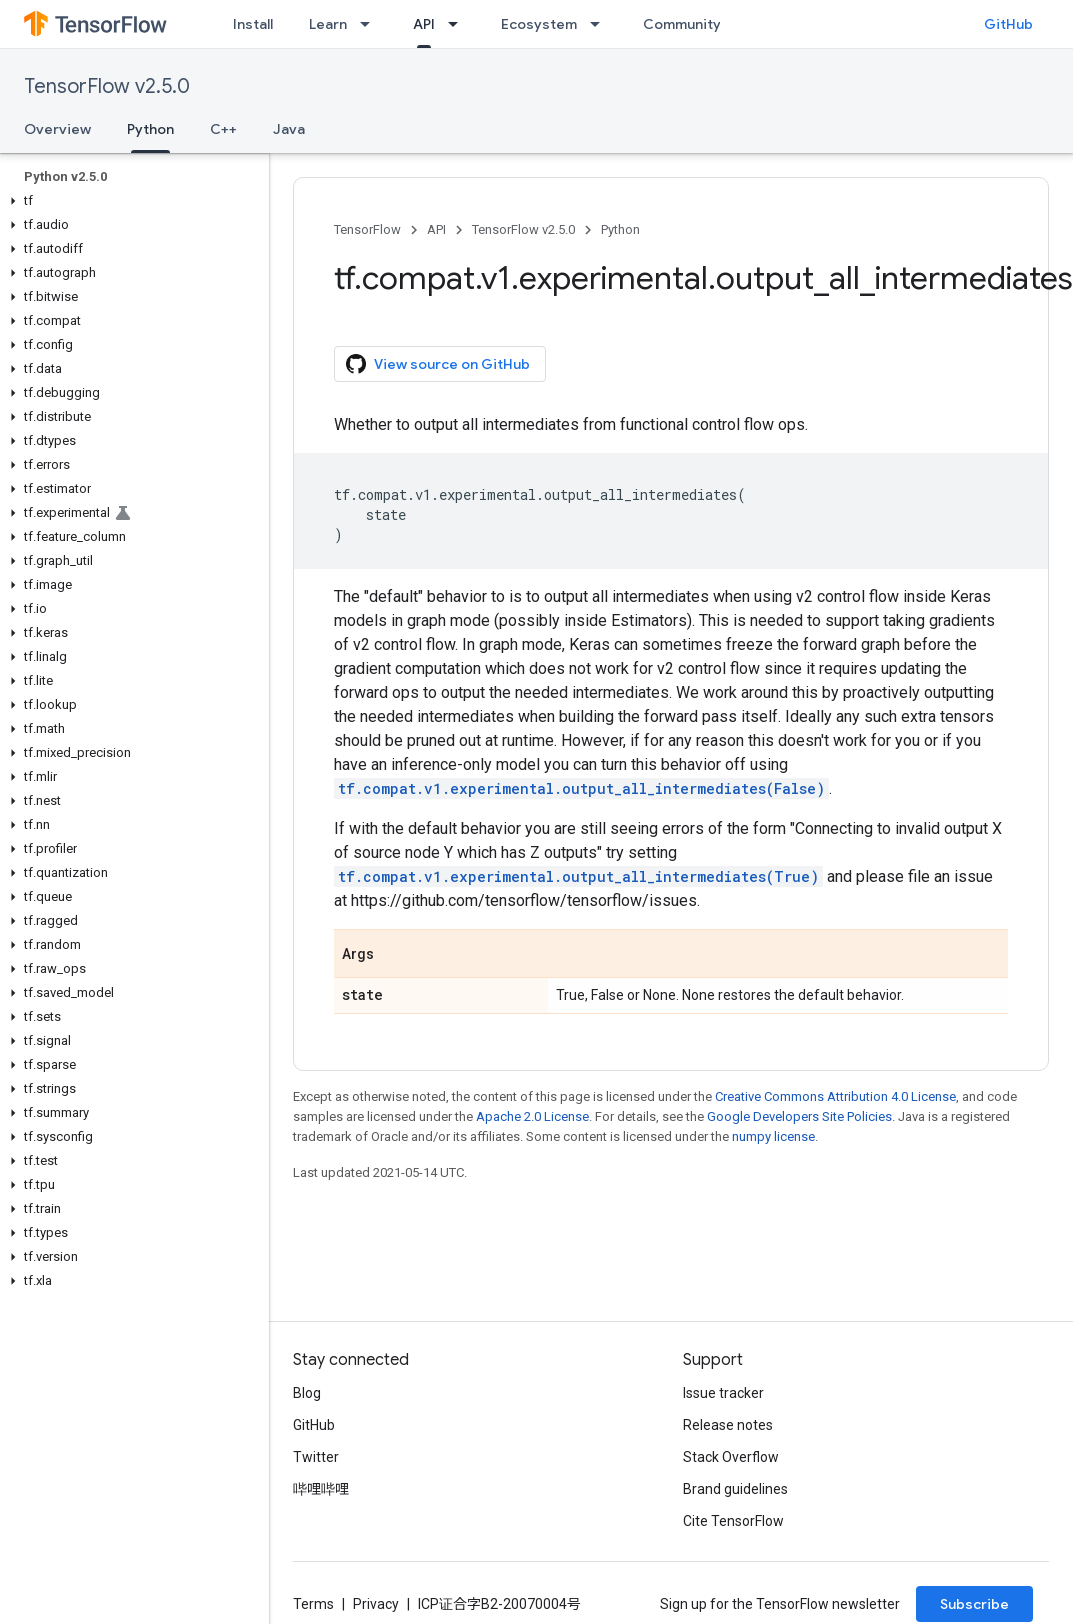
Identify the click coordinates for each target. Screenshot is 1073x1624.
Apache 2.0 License (532, 1116)
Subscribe (974, 1604)
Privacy (376, 1604)
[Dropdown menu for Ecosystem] (601, 24)
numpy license (773, 1136)
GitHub (1008, 24)
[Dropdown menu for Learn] (371, 24)
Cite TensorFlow (733, 1521)
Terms (313, 1604)
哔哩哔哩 (321, 1489)
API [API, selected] (424, 24)
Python (620, 229)
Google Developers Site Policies (799, 1116)
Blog (307, 1393)
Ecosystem (539, 24)
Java (289, 129)
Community (682, 24)
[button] (130, 201)
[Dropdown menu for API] (459, 24)
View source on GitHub (438, 364)
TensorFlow (367, 229)
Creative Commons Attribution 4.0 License (835, 1096)
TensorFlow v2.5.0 (107, 86)
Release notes (728, 1425)
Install (253, 24)
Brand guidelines (735, 1489)
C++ (223, 129)
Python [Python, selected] (150, 129)
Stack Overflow (731, 1457)
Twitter (316, 1457)
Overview (57, 129)
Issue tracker (723, 1393)
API (436, 229)
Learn (328, 24)
